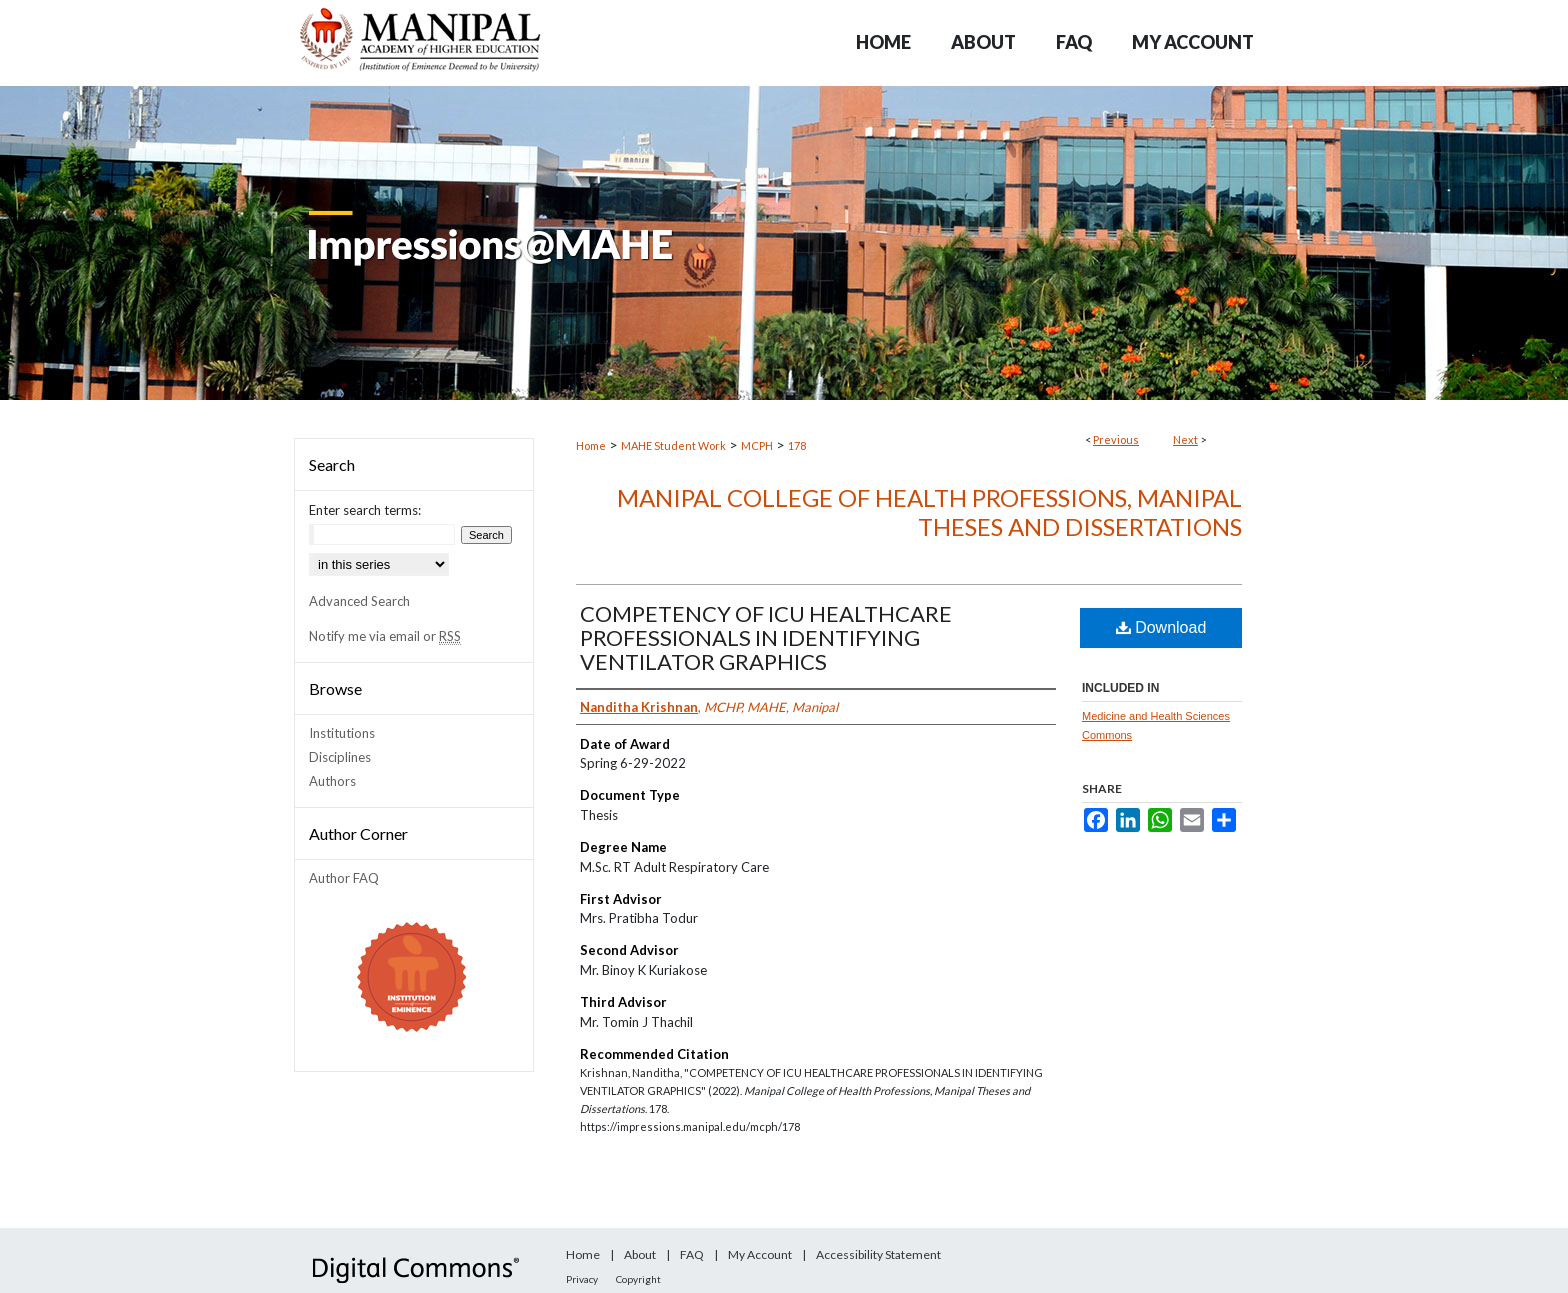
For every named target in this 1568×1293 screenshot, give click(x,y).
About (640, 1254)
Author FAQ (344, 878)
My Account (760, 1254)
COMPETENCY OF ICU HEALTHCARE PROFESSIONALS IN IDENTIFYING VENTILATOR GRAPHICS (766, 637)
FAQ (692, 1254)
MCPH (757, 445)
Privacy (582, 1279)
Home (591, 445)
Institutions (342, 733)
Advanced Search (359, 601)
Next (1185, 439)
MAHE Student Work (673, 445)
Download (1161, 627)
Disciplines (340, 757)
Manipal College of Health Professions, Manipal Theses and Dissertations (929, 512)
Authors (332, 781)
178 (797, 445)
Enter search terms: (365, 510)
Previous (1116, 439)
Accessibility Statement (878, 1254)
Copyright (638, 1279)
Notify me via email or (385, 636)
